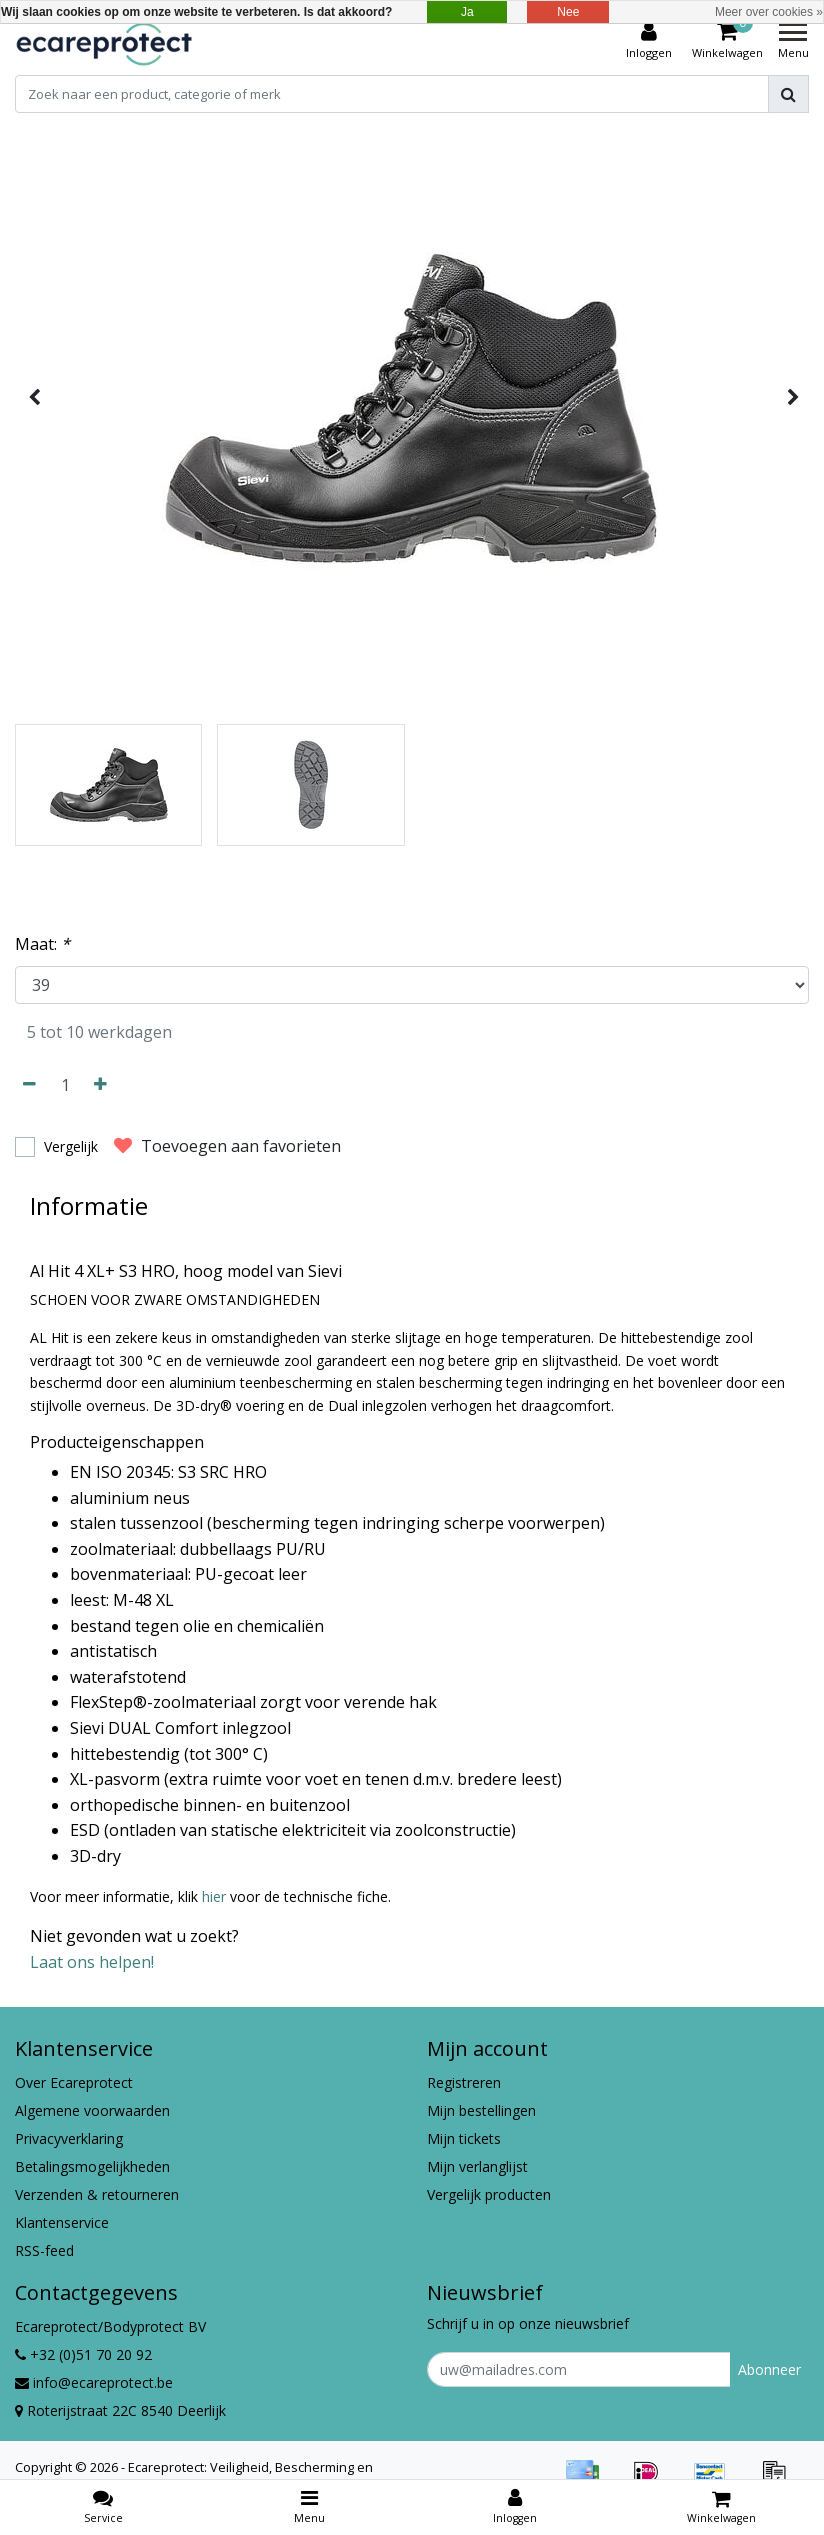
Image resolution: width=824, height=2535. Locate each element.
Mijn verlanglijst (477, 2166)
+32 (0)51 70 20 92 (83, 2354)
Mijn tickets (464, 2138)
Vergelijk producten (489, 2194)
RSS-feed (44, 2250)
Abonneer (769, 2369)
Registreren (464, 2082)
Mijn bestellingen (481, 2110)
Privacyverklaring (69, 2138)
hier (214, 1896)
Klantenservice (62, 2222)
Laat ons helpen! (92, 1962)
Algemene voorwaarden (92, 2110)
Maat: (42, 944)
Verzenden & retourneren (97, 2194)
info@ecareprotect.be (94, 2382)
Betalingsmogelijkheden (92, 2166)
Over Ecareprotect (74, 2082)
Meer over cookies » (769, 12)
